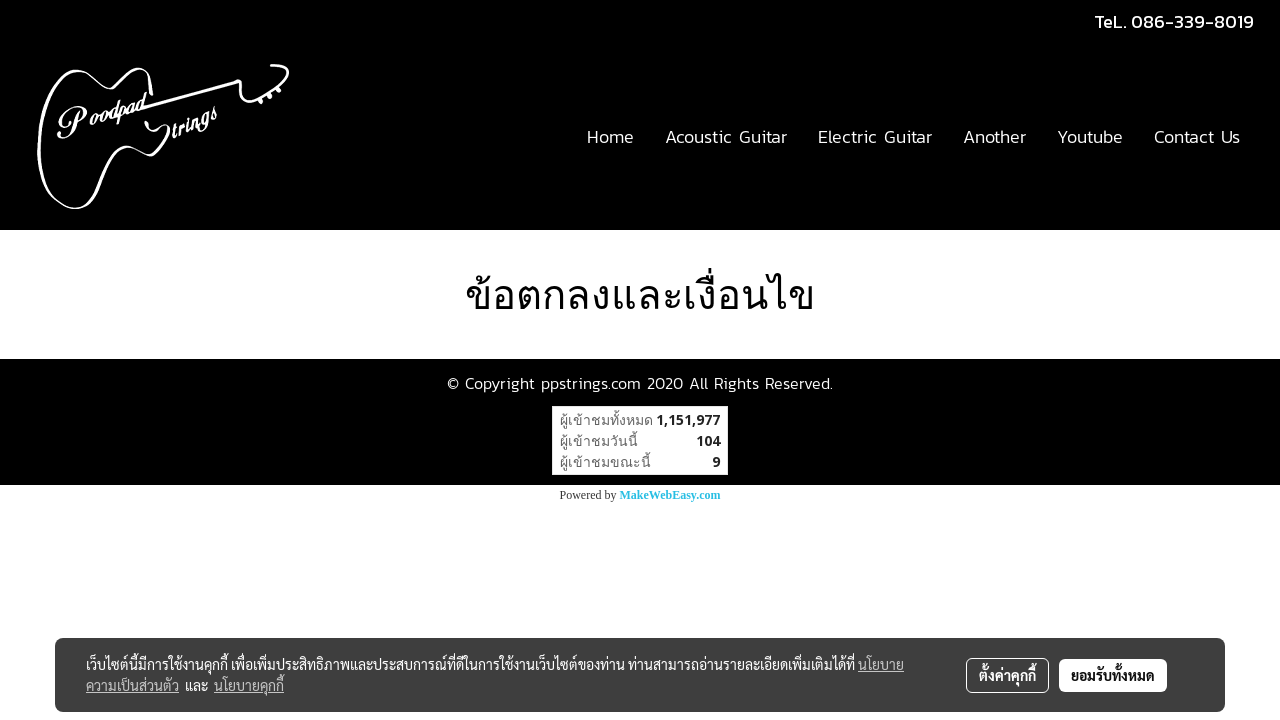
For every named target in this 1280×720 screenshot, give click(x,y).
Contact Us (1197, 136)
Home (610, 136)
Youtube (1090, 136)
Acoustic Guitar (726, 136)
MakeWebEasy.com (670, 495)
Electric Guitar (875, 136)
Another (994, 136)
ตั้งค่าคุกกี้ (1007, 675)
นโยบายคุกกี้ (249, 685)
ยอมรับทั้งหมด (1113, 675)
